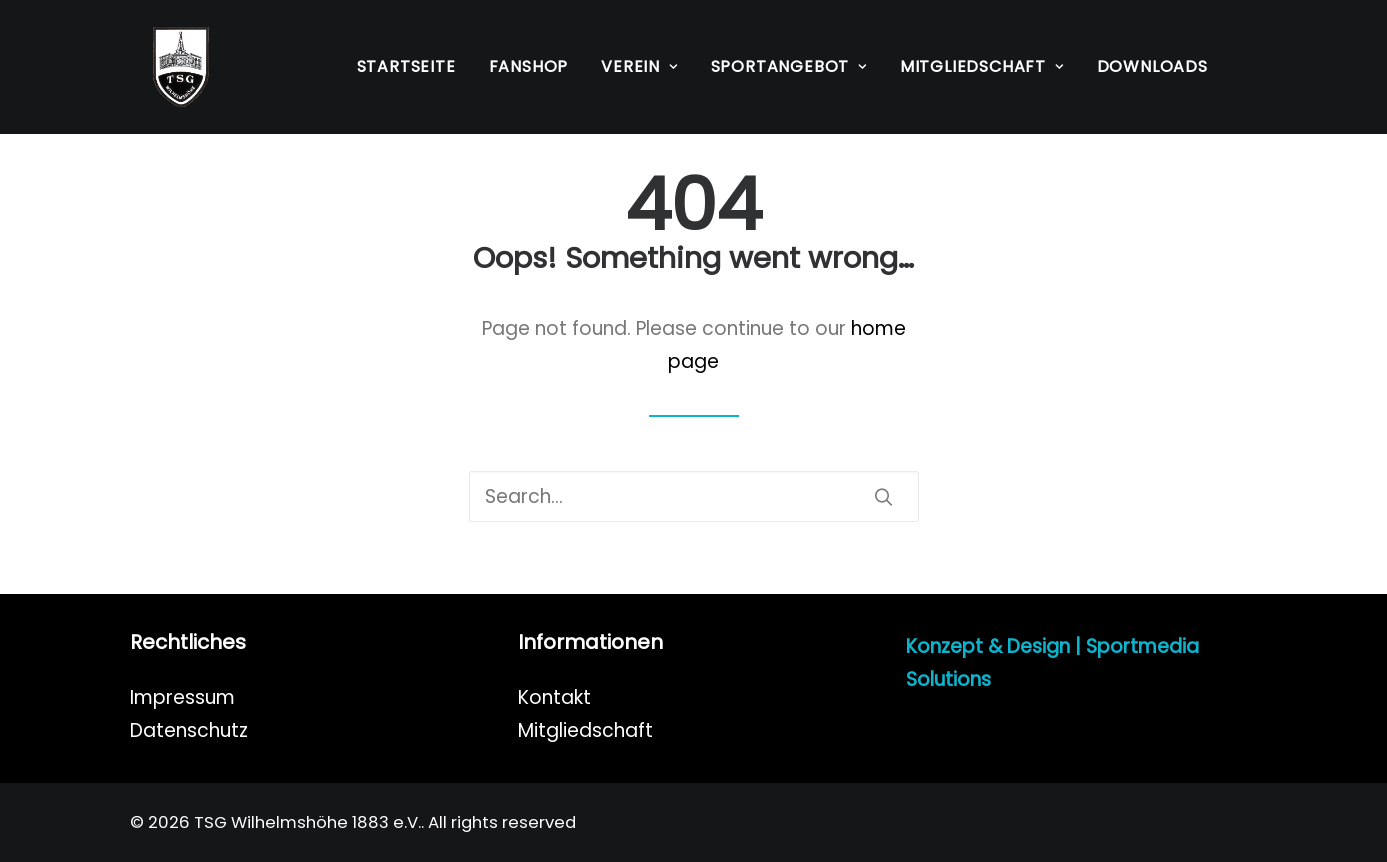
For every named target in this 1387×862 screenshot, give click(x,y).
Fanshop (529, 66)
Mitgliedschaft (585, 730)
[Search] (694, 496)
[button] (883, 496)
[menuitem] (406, 67)
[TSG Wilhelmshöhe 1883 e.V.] (157, 67)
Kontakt (554, 697)
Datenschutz (189, 730)
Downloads (1152, 66)
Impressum (182, 697)
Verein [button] (639, 66)
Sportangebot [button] (789, 66)
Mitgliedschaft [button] (982, 66)
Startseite (406, 66)
